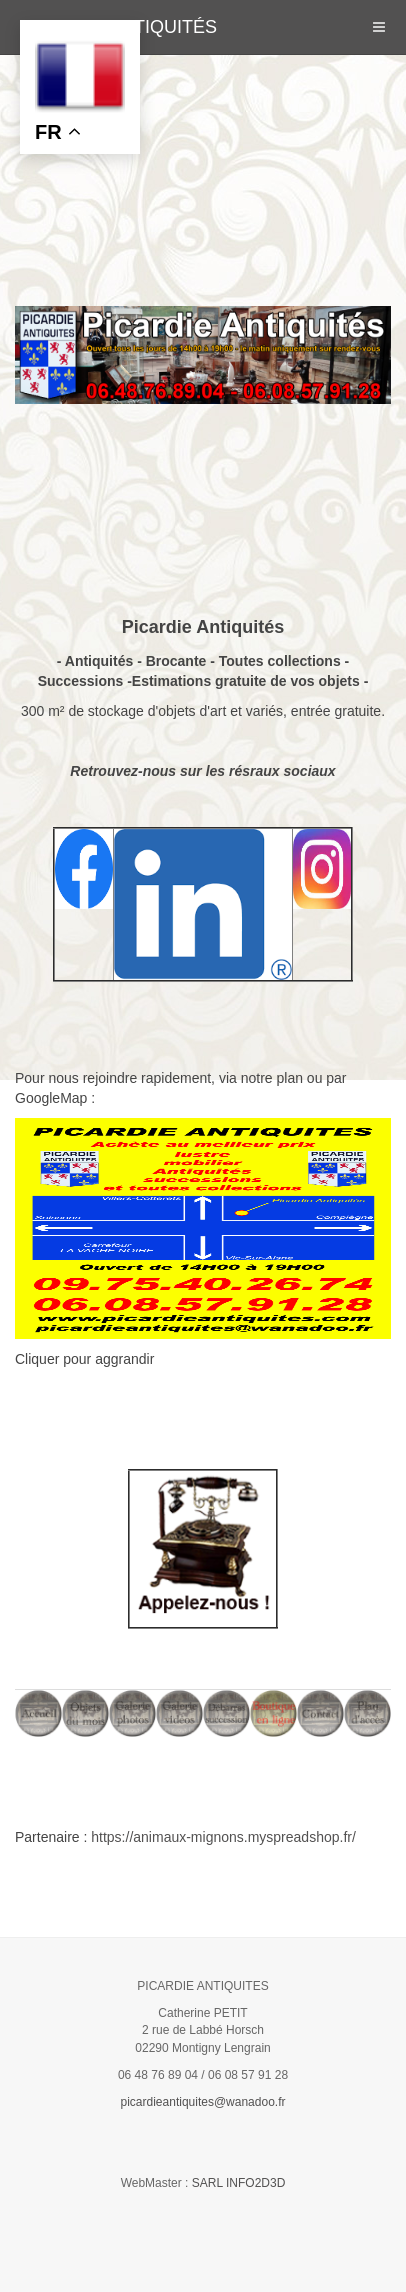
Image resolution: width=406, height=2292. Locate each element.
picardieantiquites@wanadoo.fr (203, 2102)
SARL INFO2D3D (239, 2183)
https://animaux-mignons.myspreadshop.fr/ (223, 1837)
